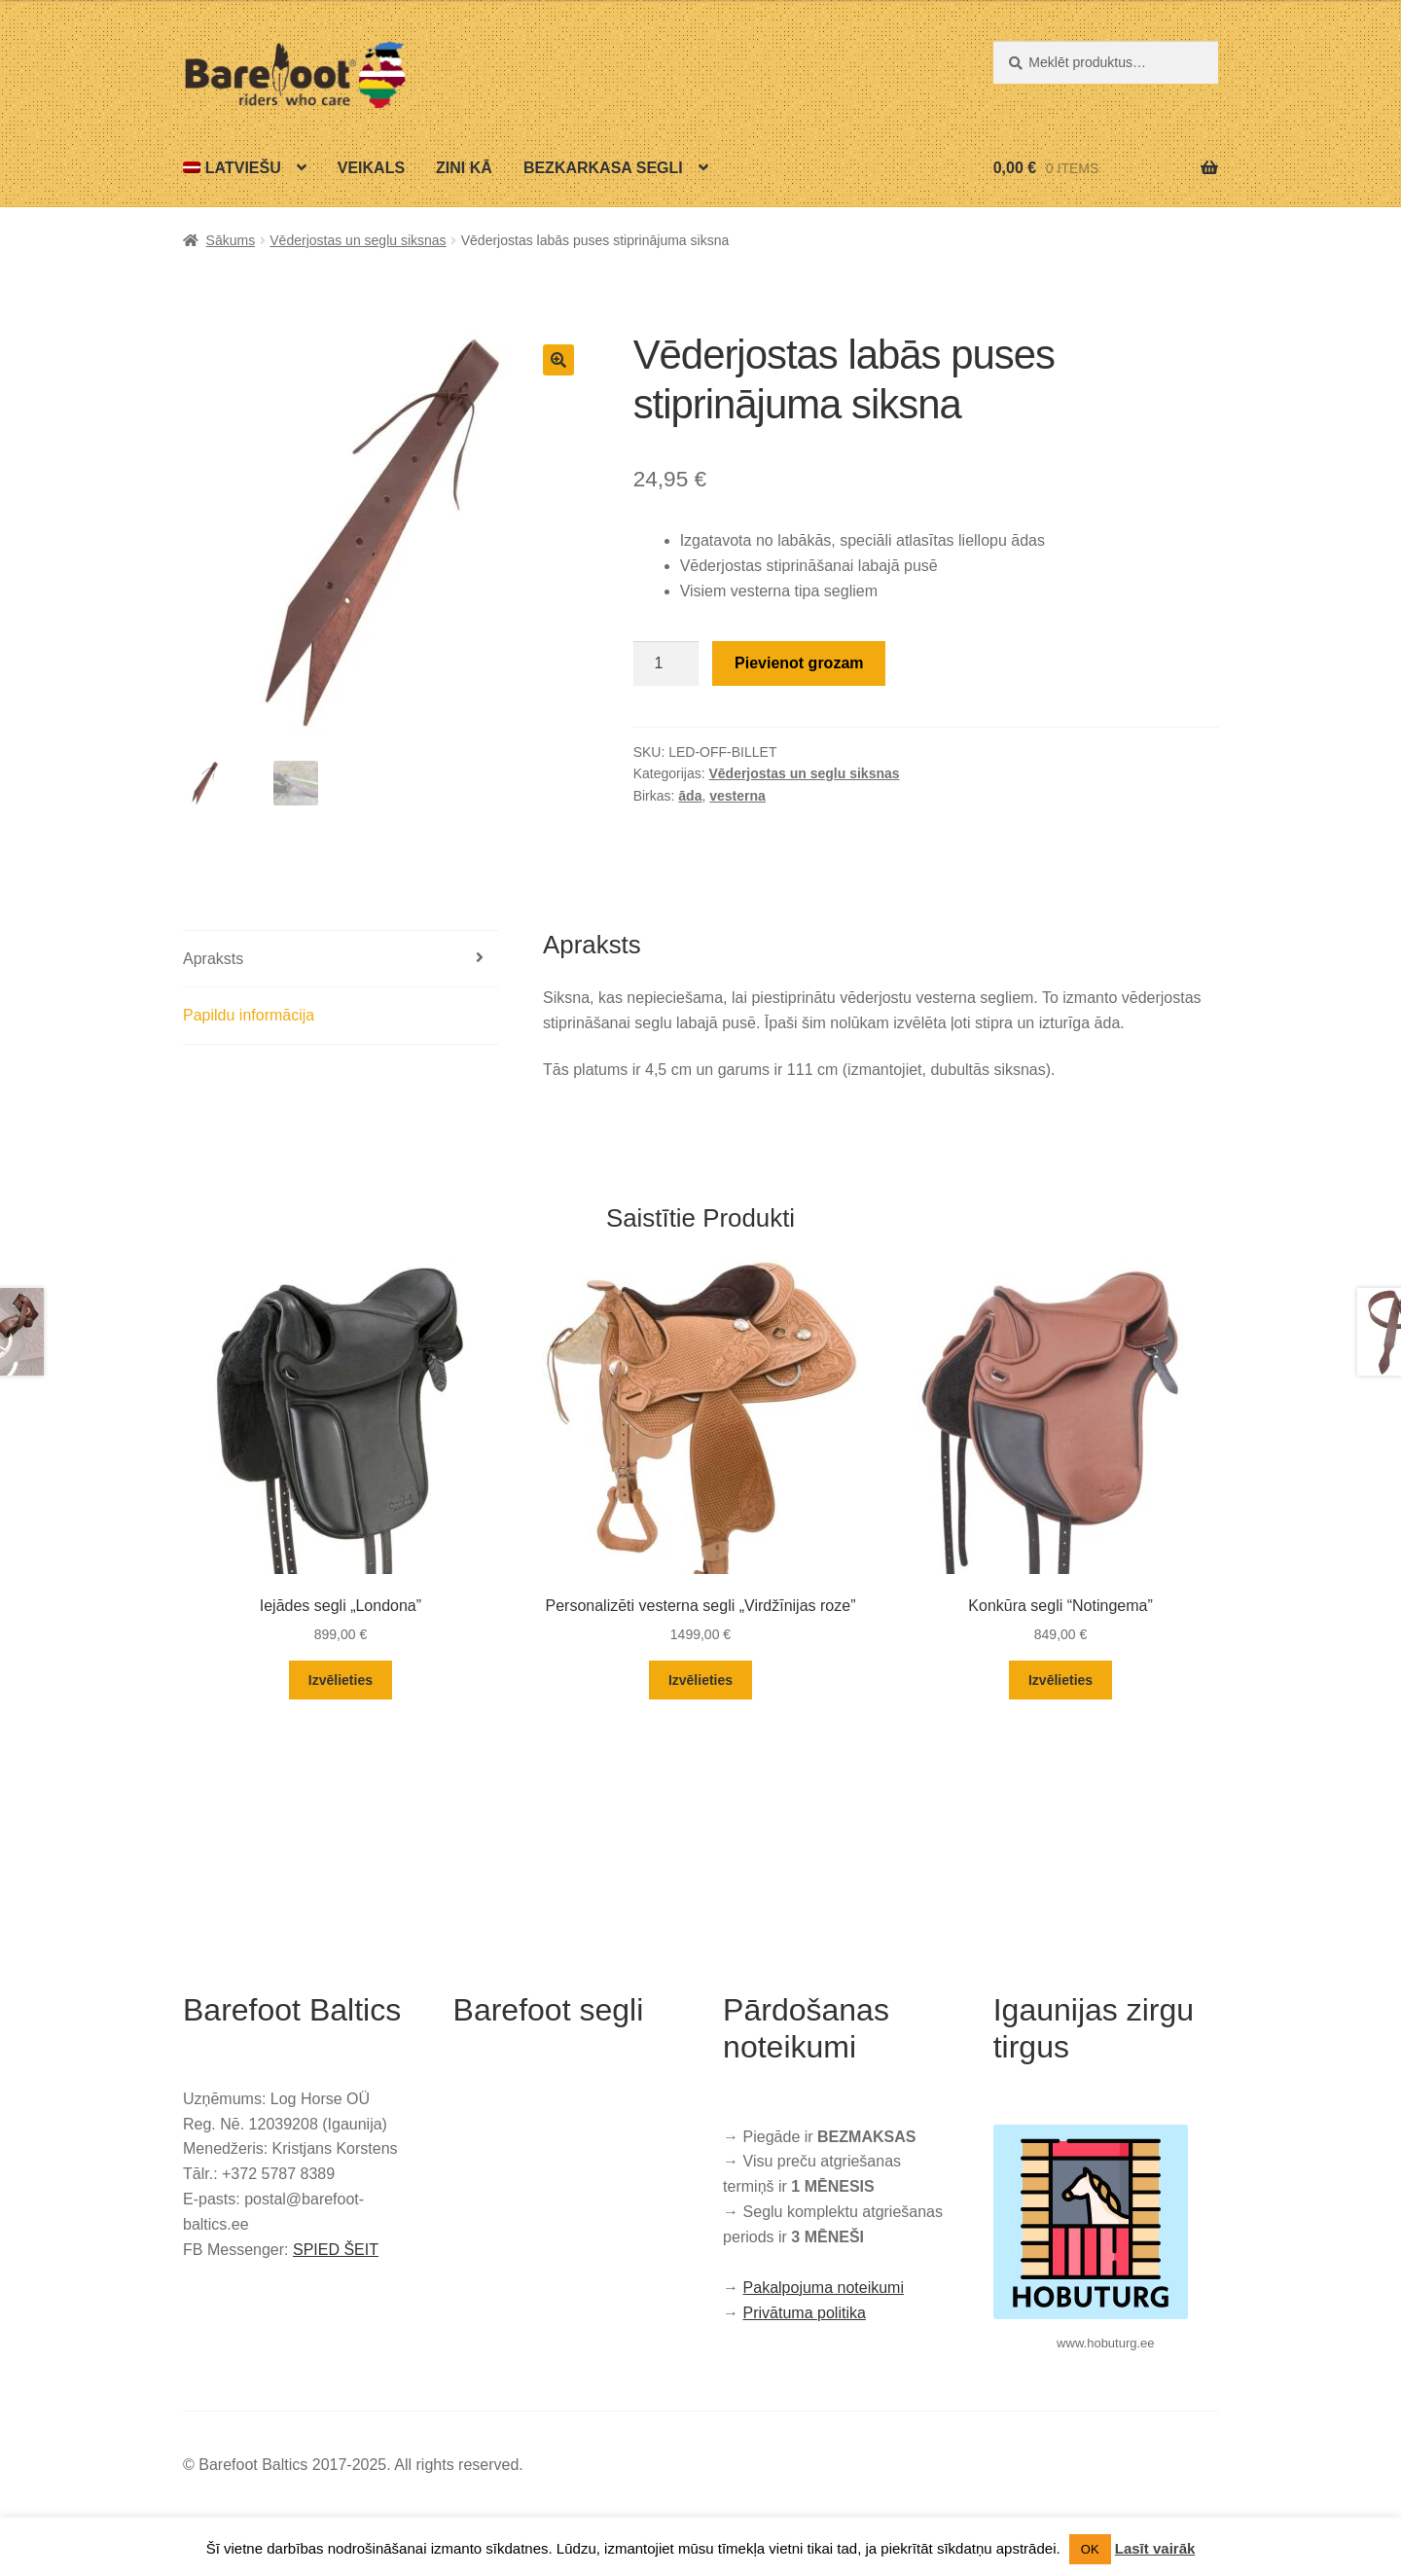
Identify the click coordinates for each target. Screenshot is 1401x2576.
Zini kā (464, 168)
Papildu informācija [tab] (248, 1015)
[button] (558, 360)
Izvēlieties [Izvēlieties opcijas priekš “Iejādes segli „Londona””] (340, 1680)
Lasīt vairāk (1155, 2548)
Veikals (371, 168)
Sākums (231, 240)
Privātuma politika (804, 2313)
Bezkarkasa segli (603, 168)
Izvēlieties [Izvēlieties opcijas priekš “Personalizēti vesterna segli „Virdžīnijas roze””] (700, 1680)
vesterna (737, 796)
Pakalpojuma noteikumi (823, 2287)
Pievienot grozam (799, 663)
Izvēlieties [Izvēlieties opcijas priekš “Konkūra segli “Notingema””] (1060, 1680)
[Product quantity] (666, 663)
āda (689, 796)
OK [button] (1090, 2549)
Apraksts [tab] (213, 958)
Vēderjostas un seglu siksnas (357, 240)
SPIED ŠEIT (335, 2249)
